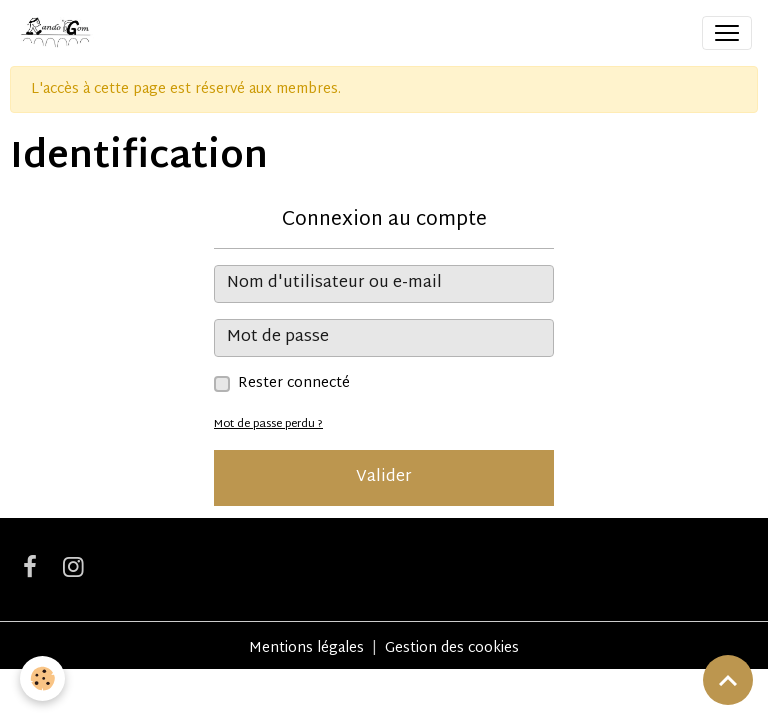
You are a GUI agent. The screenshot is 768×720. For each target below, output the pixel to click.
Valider (384, 477)
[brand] (59, 33)
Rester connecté (294, 383)
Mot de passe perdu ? (268, 424)
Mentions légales (306, 648)
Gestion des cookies (452, 648)
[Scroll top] (728, 680)
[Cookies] (42, 678)
